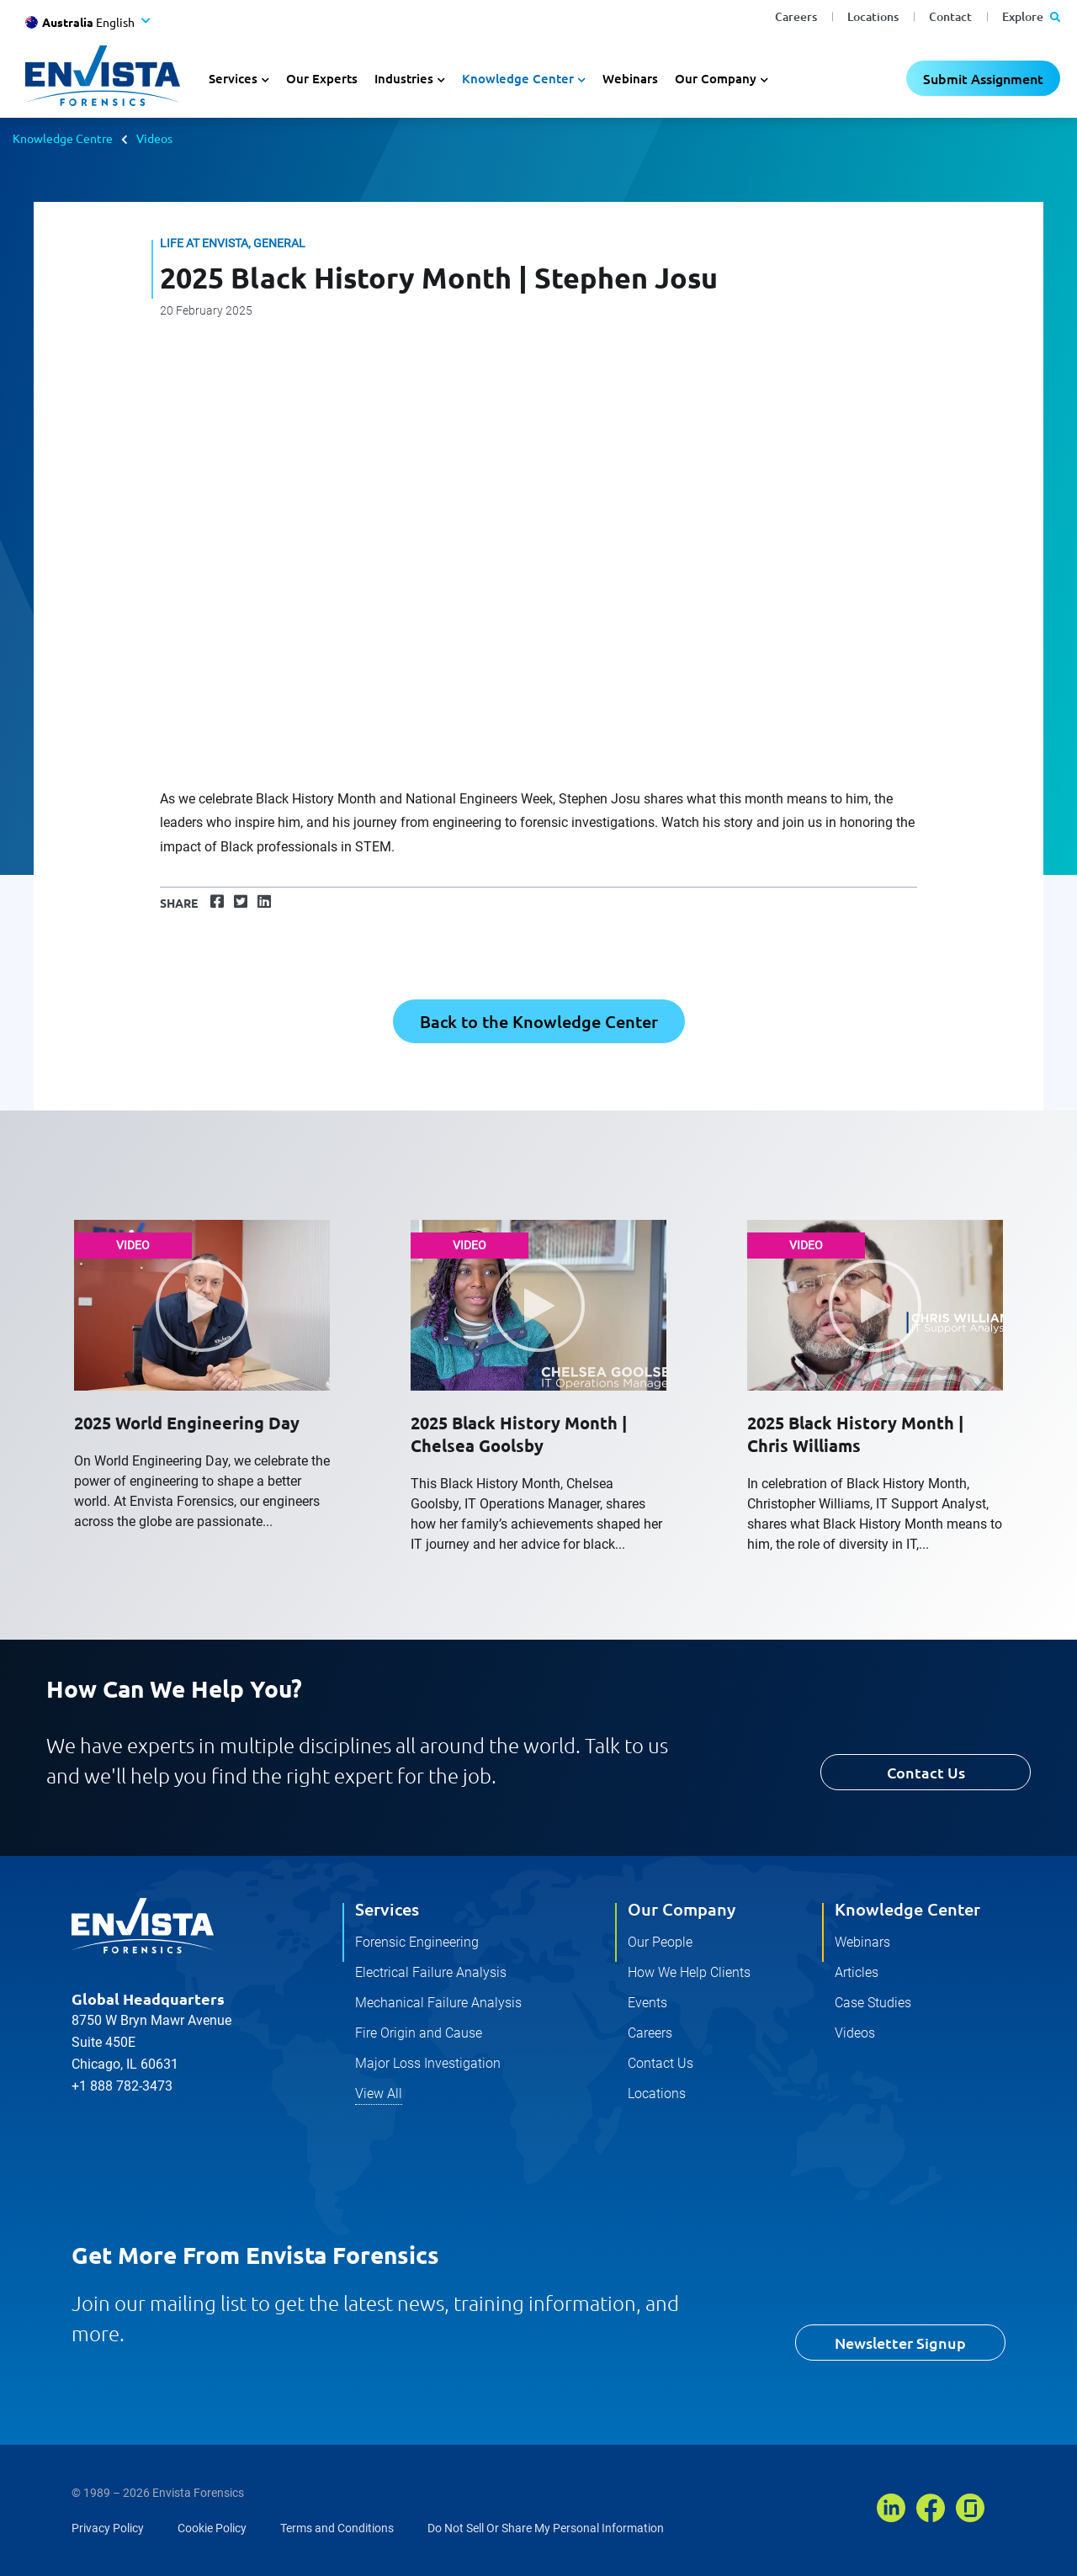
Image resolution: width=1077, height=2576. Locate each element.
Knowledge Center (907, 1909)
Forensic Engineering (417, 1942)
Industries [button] (403, 78)
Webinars (630, 78)
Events (647, 2003)
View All (378, 2094)
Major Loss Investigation (428, 2063)
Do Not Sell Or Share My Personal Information (545, 2528)
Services (387, 1909)
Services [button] (233, 78)
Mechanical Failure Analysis (438, 2003)
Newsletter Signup (900, 2342)
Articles (856, 1972)
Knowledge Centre (63, 138)
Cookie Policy (212, 2528)
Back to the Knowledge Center (539, 1021)
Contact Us (926, 1772)
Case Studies (873, 2003)
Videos (154, 138)
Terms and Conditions (337, 2528)
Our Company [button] (715, 78)
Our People (660, 1942)
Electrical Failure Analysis (431, 1972)
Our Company (681, 1909)
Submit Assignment (983, 78)
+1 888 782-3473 (122, 2086)
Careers (796, 16)
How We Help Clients (689, 1972)
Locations (873, 16)
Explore (1031, 16)
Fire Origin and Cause (418, 2033)
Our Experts (322, 78)
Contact (950, 16)
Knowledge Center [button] (518, 78)
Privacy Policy (108, 2528)
